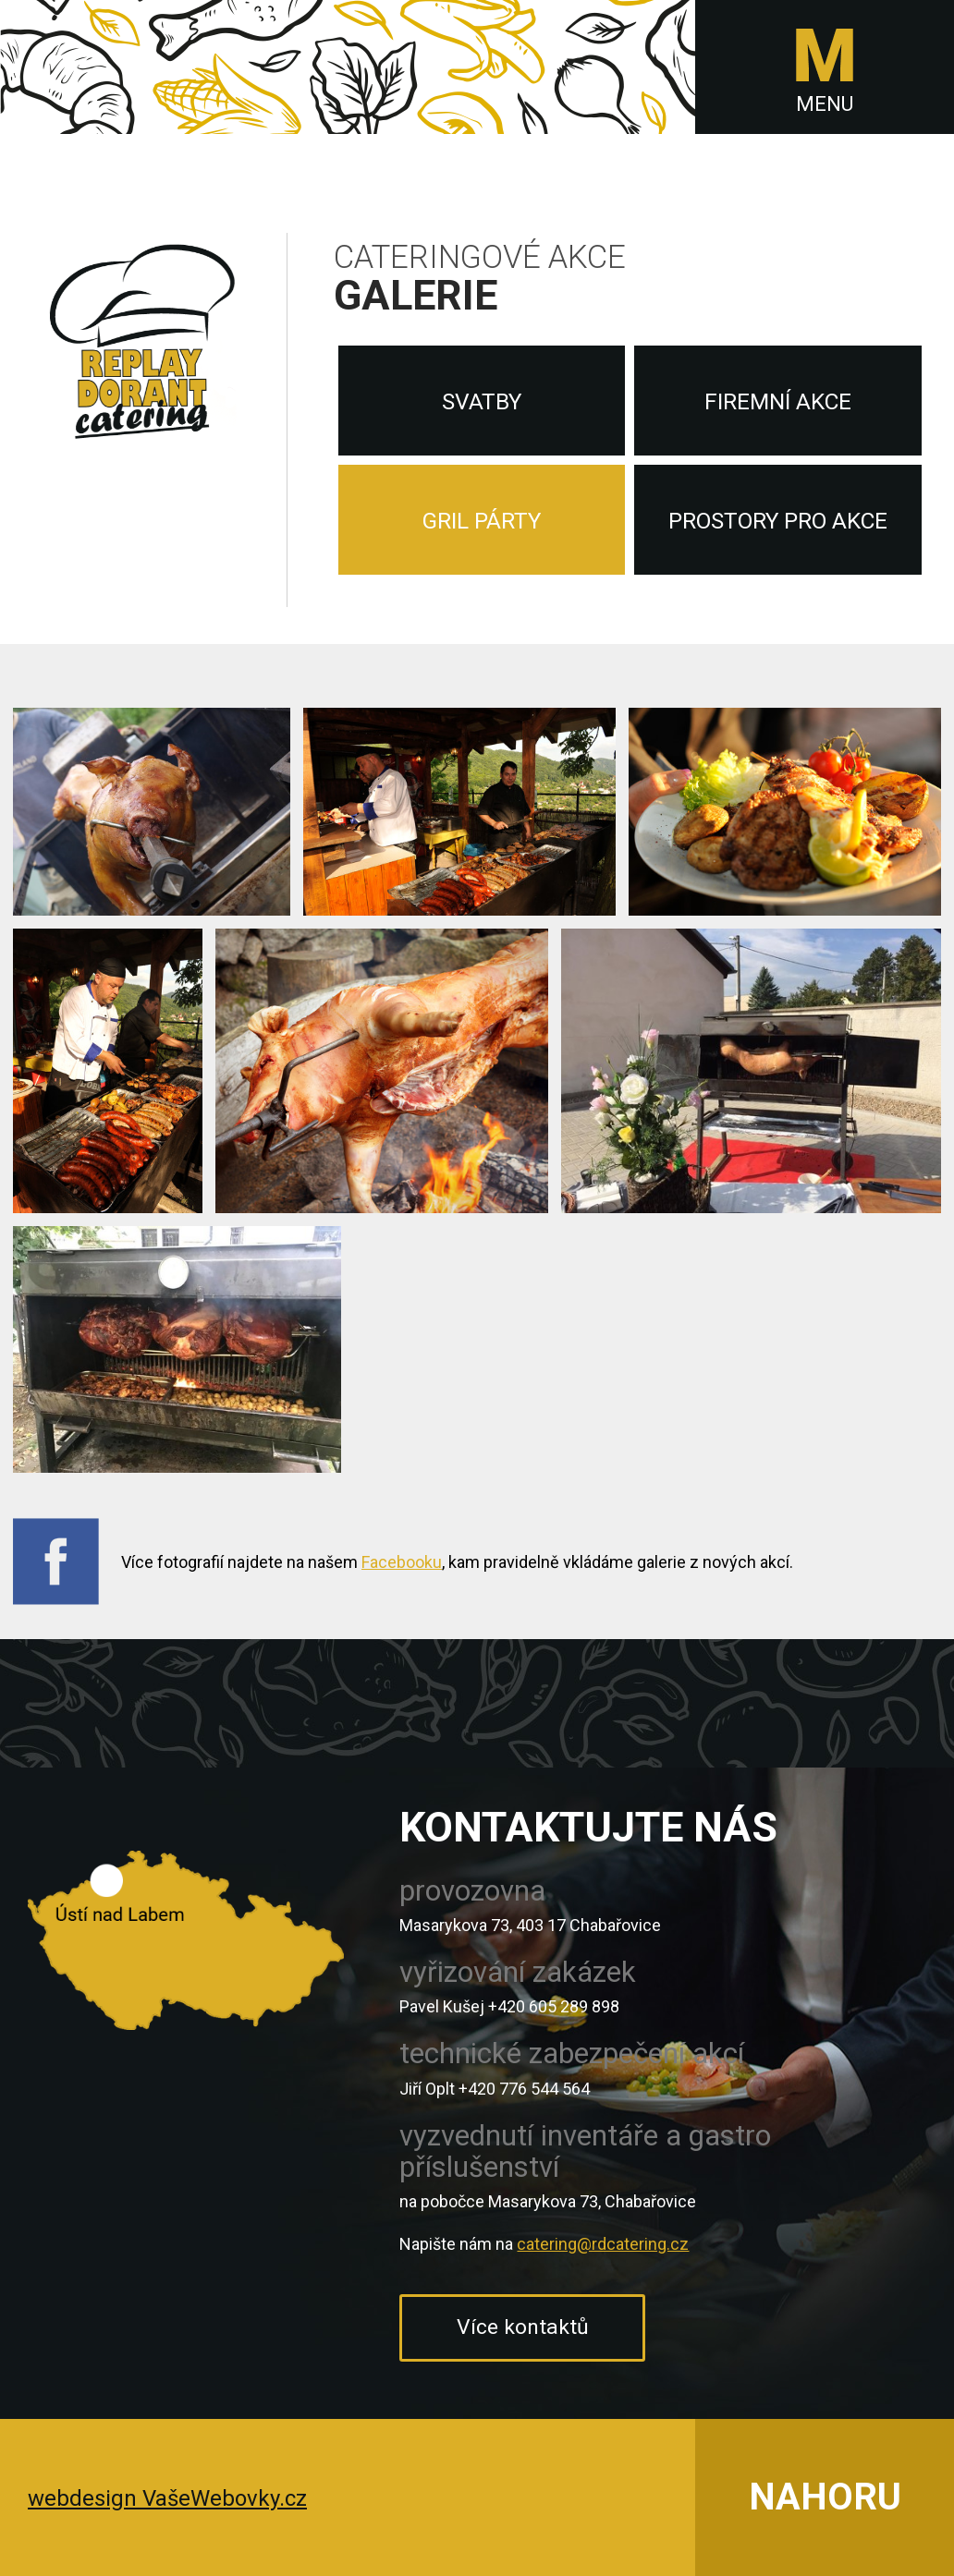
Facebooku (401, 1562)
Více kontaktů (523, 2327)
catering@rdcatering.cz (603, 2244)
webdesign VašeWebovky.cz (167, 2498)
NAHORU (825, 2497)
